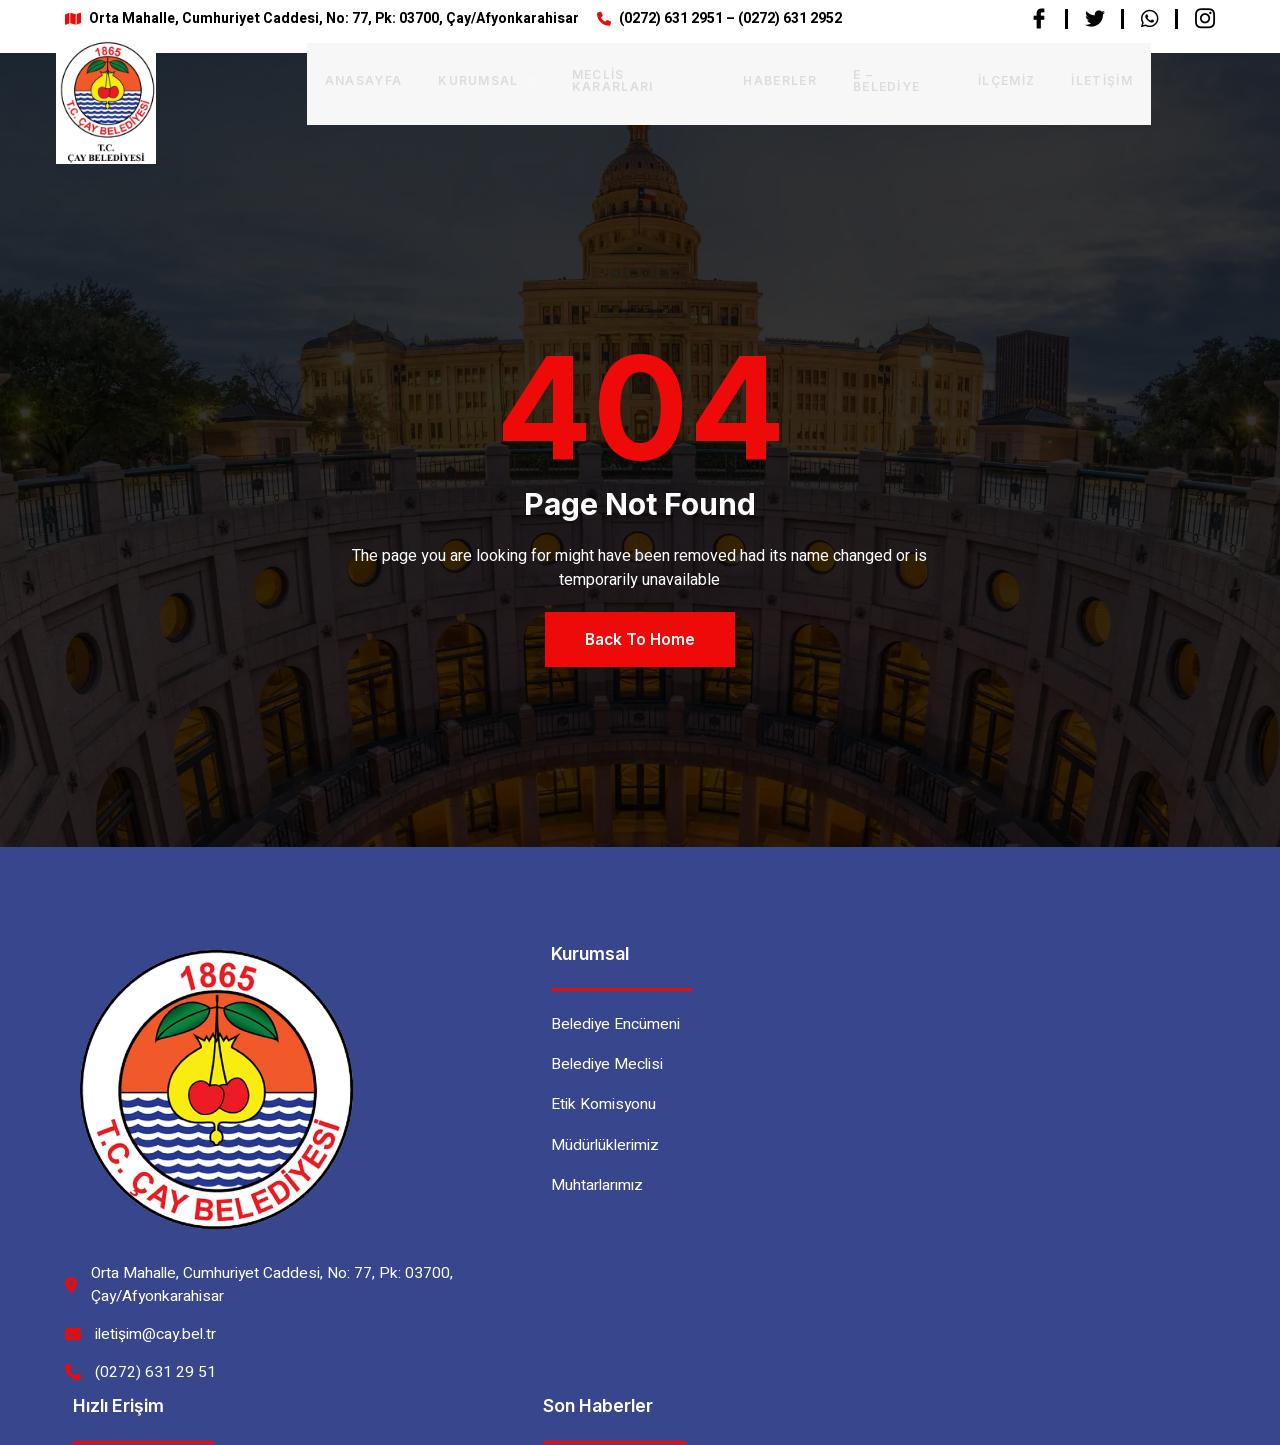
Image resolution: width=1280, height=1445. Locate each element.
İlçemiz (950, 78)
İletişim (1046, 78)
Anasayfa (303, 78)
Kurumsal (425, 78)
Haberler (722, 78)
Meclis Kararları (579, 78)
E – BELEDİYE (840, 78)
